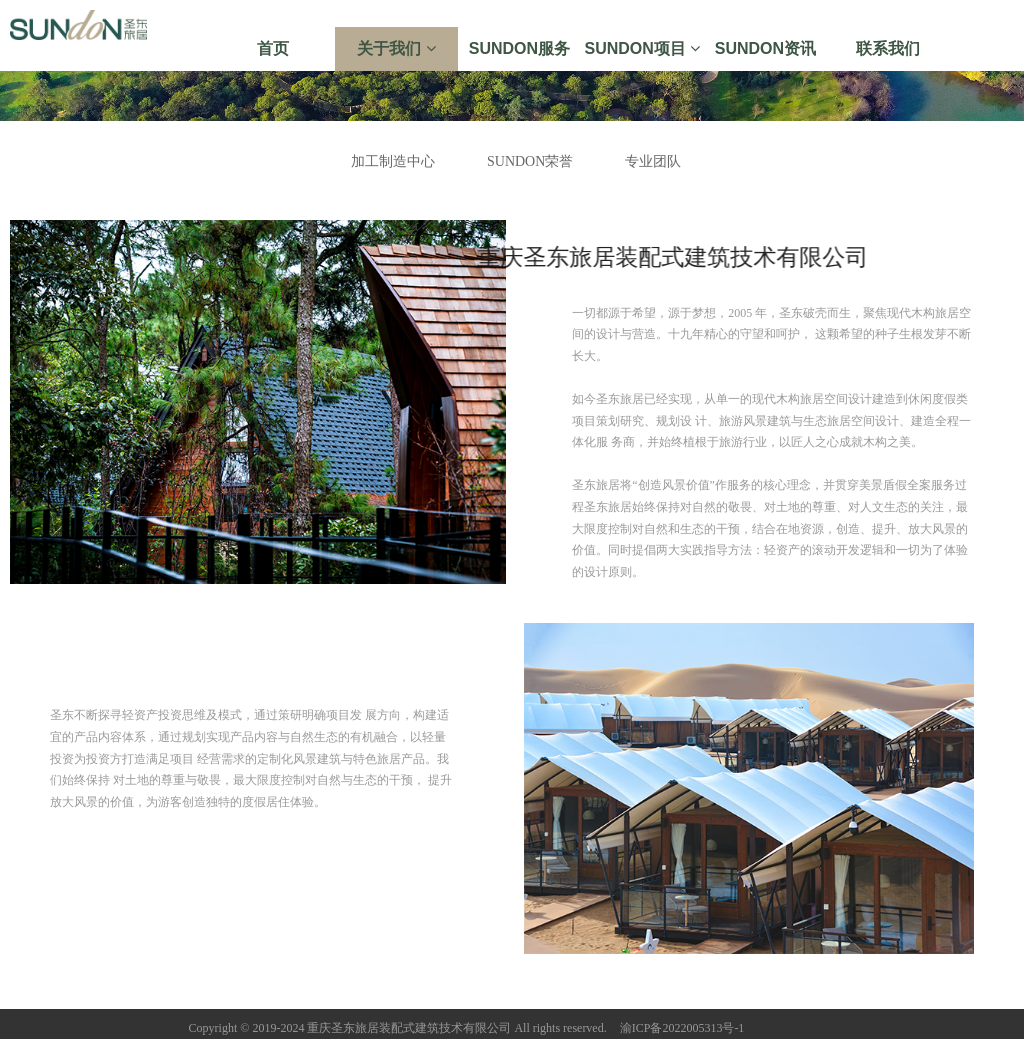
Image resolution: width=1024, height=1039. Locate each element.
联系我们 (888, 48)
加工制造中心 (393, 161)
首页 (273, 48)
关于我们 (396, 48)
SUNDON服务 (519, 48)
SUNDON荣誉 (530, 161)
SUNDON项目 (643, 48)
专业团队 (653, 161)
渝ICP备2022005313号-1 (682, 1028)
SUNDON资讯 (765, 48)
